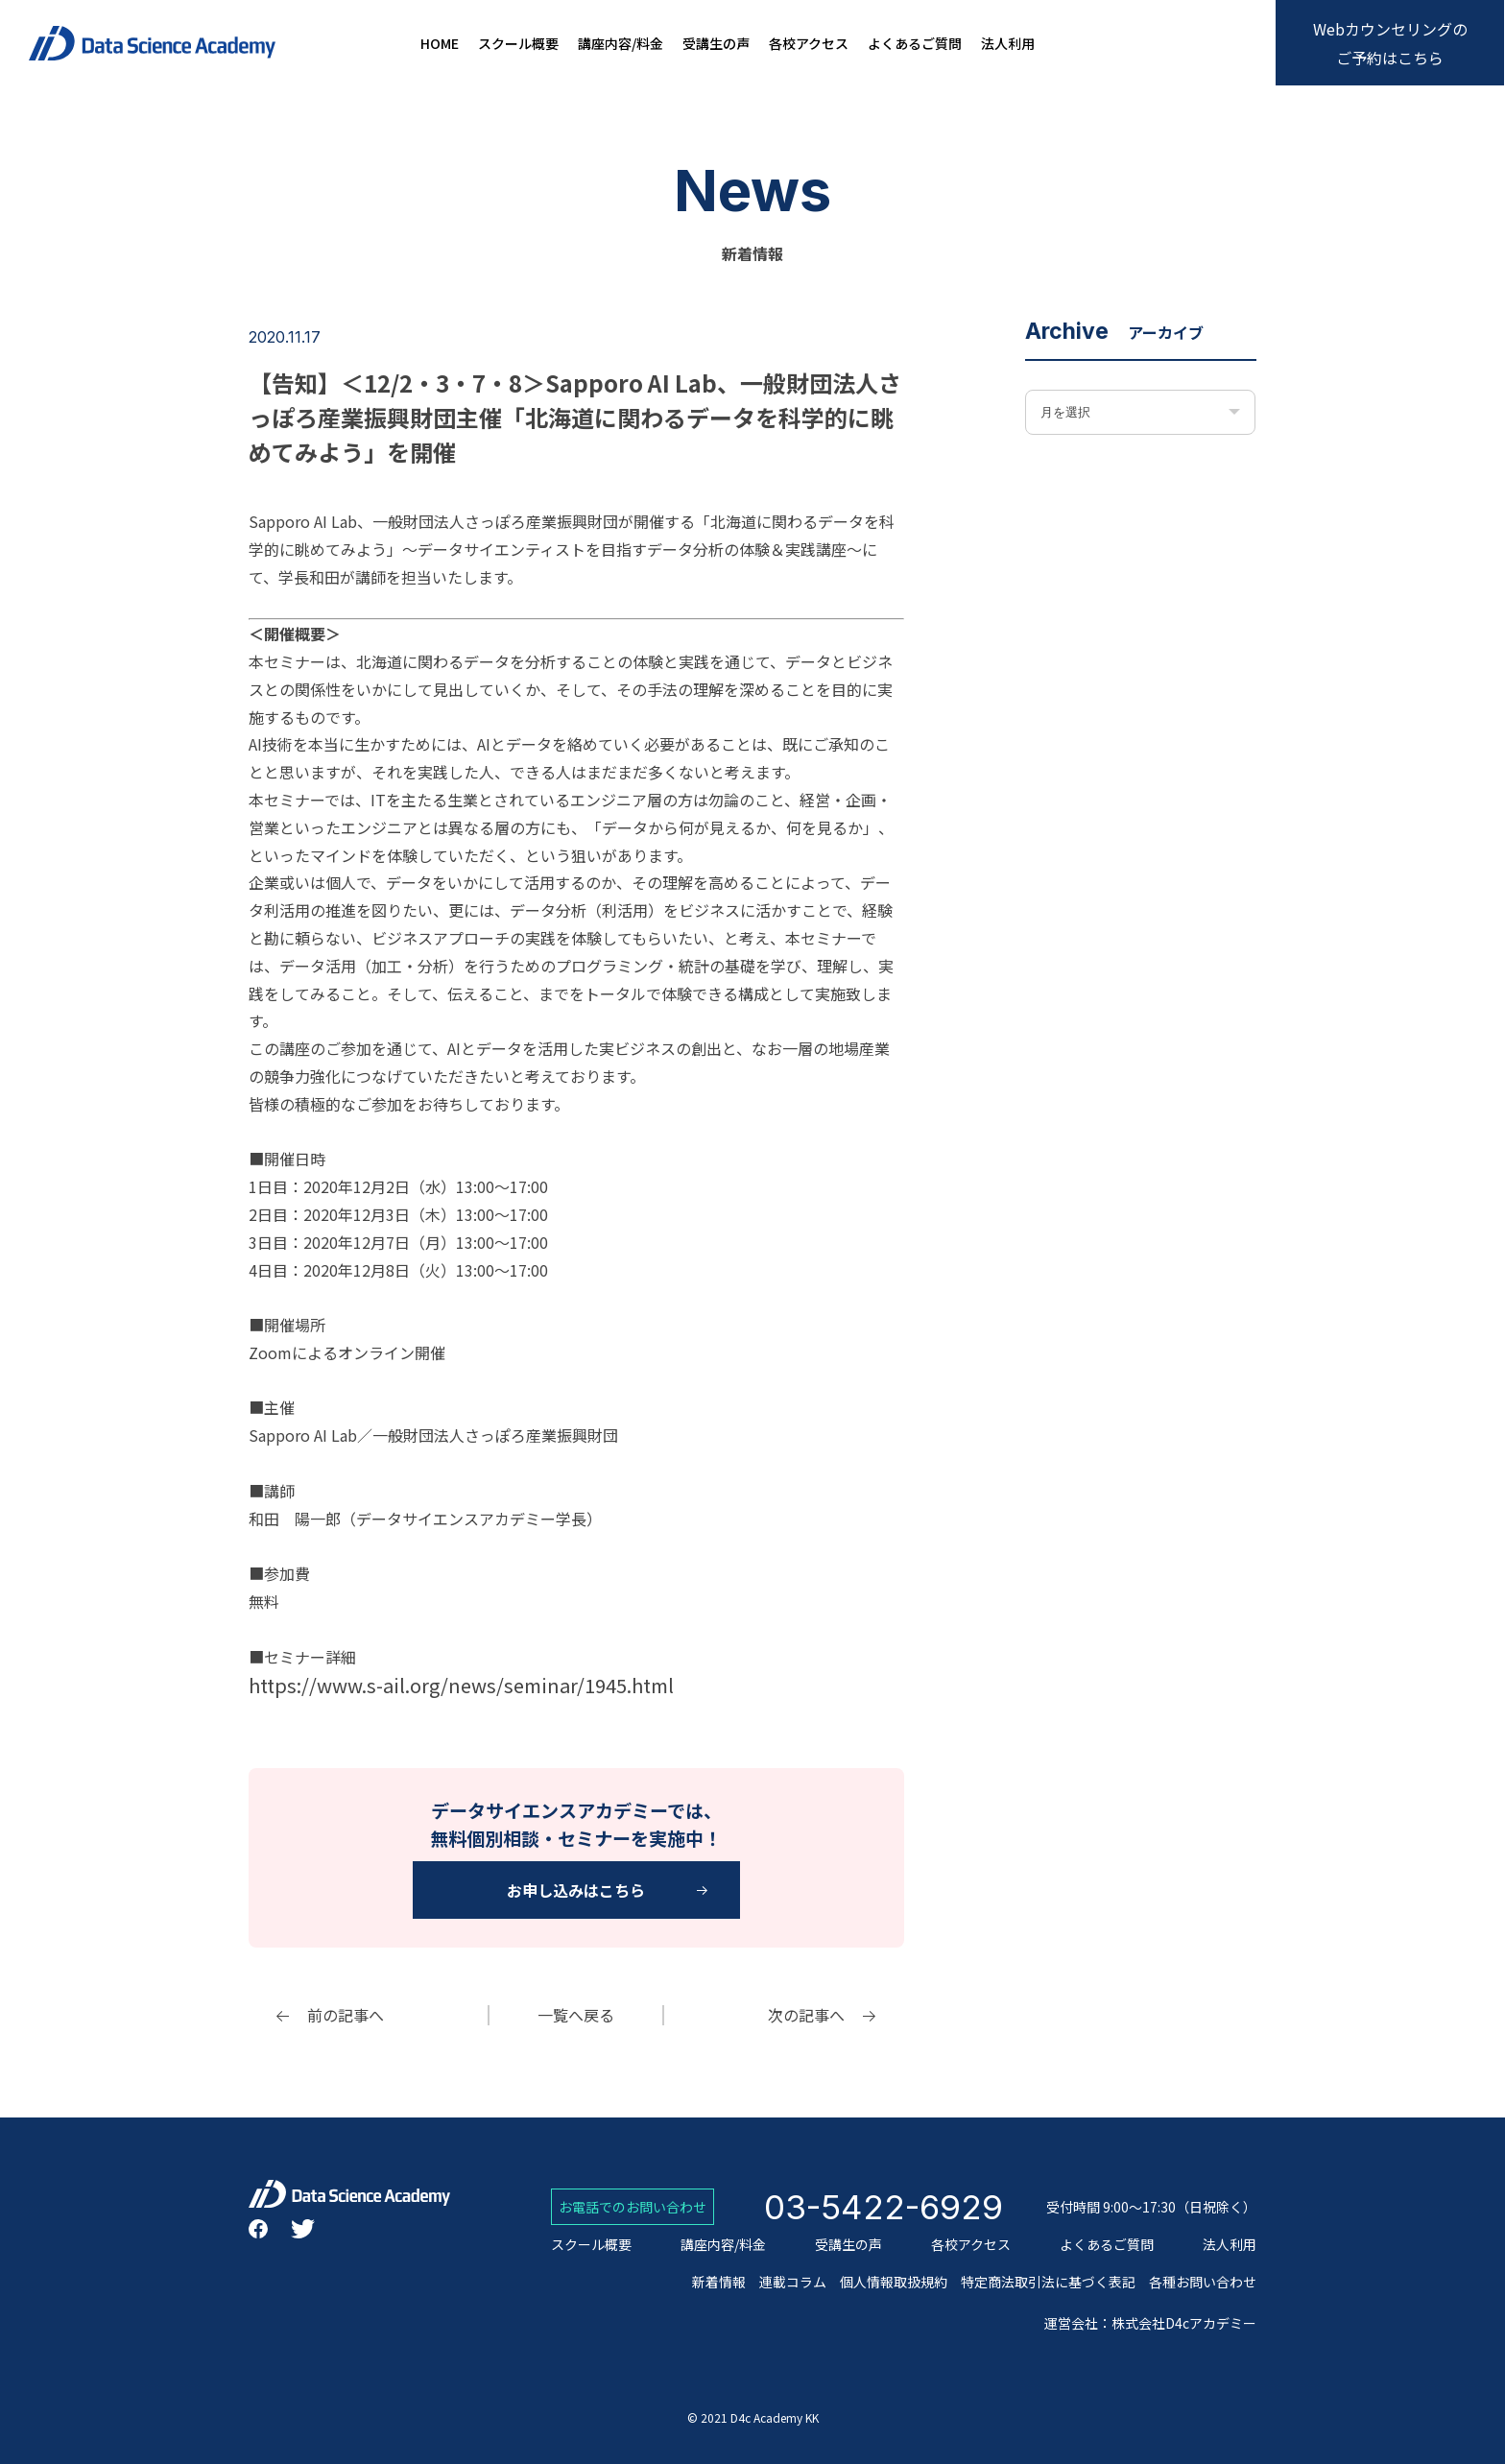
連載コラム (792, 2281)
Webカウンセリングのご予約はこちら (1390, 43)
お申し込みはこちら (576, 1890)
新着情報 (719, 2281)
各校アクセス (808, 44)
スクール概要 (518, 44)
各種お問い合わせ (1202, 2281)
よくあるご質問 (915, 44)
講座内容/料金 (620, 44)
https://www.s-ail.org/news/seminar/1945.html (461, 1685)
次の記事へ (806, 2014)
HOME (439, 44)
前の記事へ (345, 2014)
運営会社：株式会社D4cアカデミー (1150, 2322)
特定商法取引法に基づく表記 (1048, 2281)
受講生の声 (716, 44)
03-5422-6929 (883, 2207)
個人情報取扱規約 (893, 2281)
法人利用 (1008, 44)
